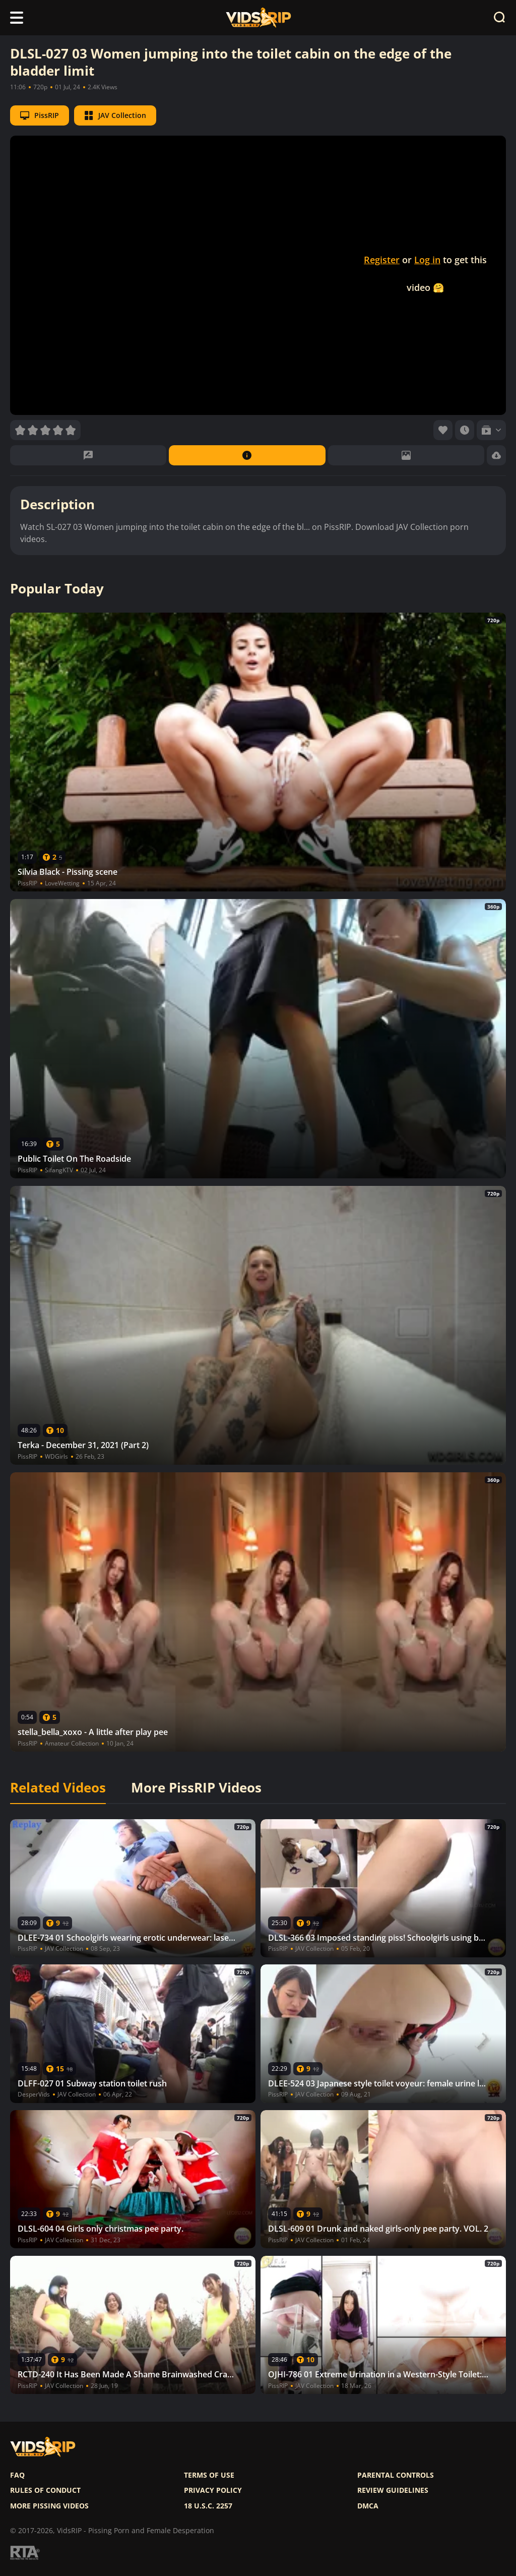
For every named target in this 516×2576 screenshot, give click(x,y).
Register (382, 260)
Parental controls (395, 2475)
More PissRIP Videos (196, 1787)
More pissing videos (49, 2505)
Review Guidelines (392, 2490)
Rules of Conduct (45, 2490)
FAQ (17, 2475)
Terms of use (209, 2475)
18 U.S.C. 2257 (208, 2505)
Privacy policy (213, 2490)
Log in (427, 260)
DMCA (367, 2505)
